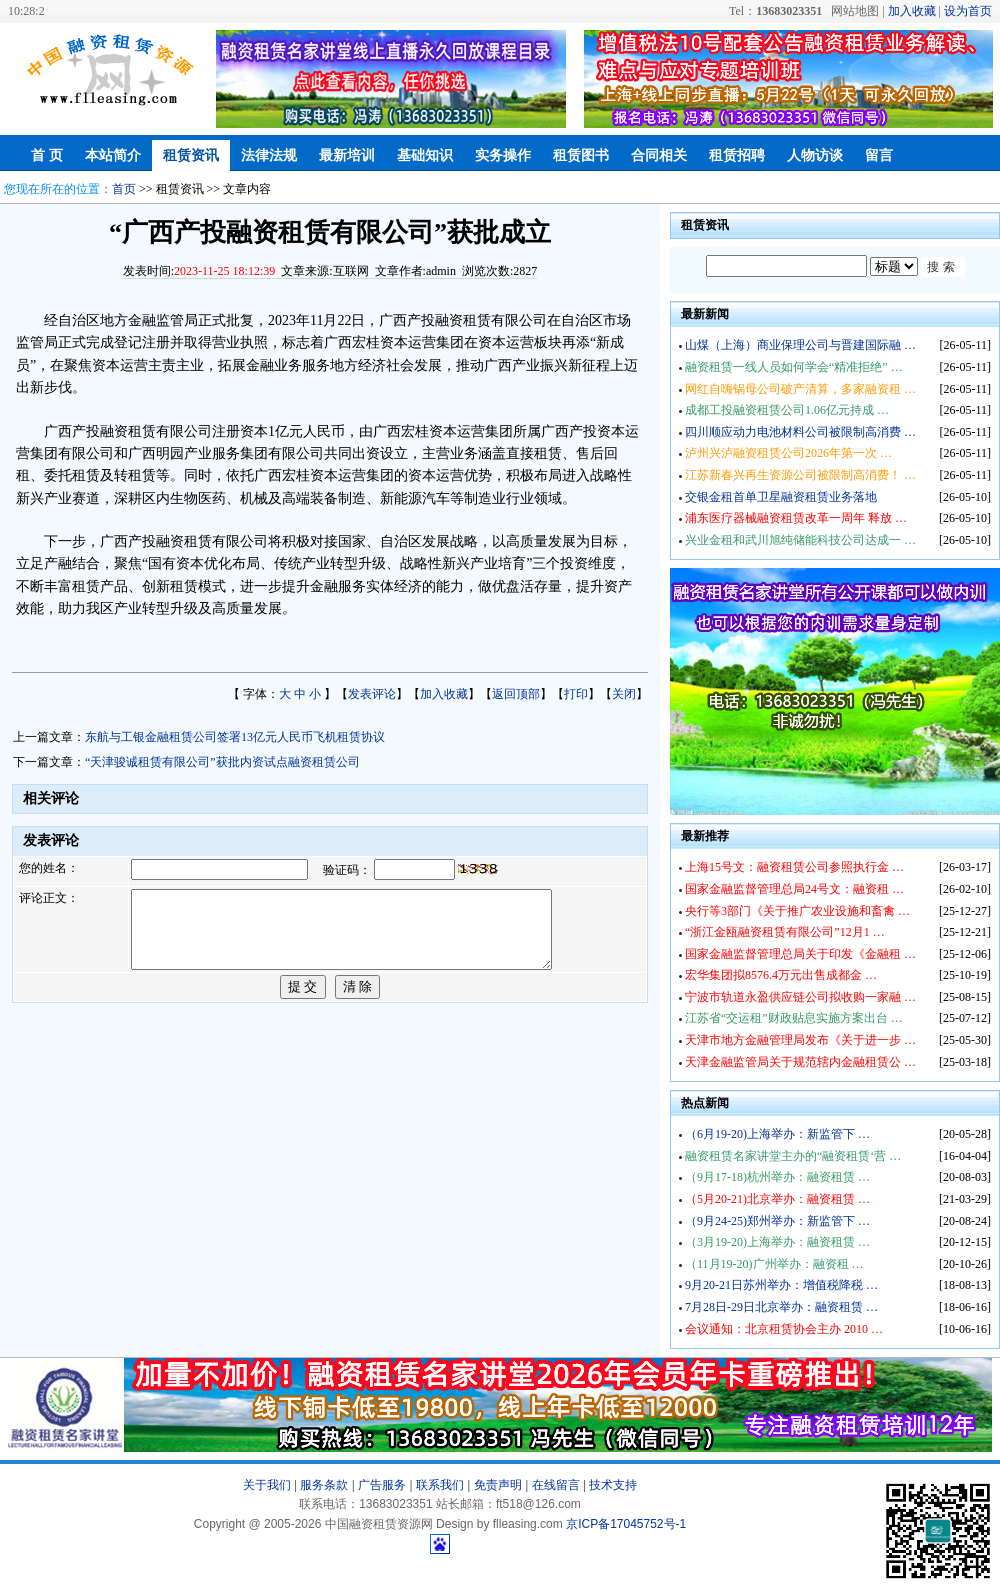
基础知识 (425, 155)
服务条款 (324, 1485)
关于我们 (267, 1485)
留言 (879, 155)
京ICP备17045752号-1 (626, 1524)
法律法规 (269, 155)
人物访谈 (815, 155)
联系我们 (440, 1485)
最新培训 (347, 155)
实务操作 (503, 155)
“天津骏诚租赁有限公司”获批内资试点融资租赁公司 (222, 762)
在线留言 (556, 1485)
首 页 (47, 155)
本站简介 (113, 155)
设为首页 (968, 11)
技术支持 (613, 1485)
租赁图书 (581, 155)
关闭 (624, 694)
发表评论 (372, 694)
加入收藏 (912, 11)
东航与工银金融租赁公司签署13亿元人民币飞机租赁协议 (235, 737)
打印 (576, 694)
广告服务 (382, 1485)
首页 (124, 189)
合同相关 (659, 155)
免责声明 (498, 1485)
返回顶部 (516, 694)
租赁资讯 (191, 155)
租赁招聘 (737, 155)
